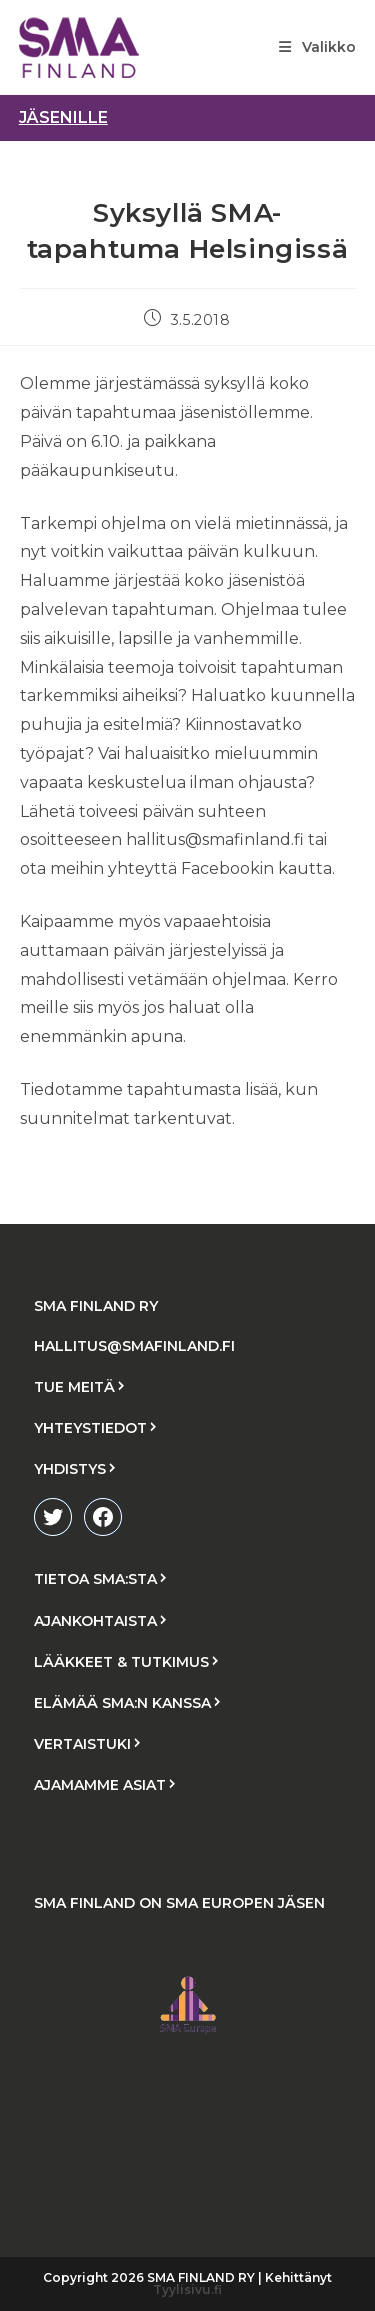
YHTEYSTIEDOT (90, 1428)
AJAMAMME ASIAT (100, 1785)
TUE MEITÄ (74, 1387)
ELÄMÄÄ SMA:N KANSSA (122, 1703)
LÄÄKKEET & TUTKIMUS (121, 1662)
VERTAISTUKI (82, 1744)
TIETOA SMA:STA (95, 1579)
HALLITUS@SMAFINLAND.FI (134, 1346)
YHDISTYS (70, 1469)
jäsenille (63, 117)
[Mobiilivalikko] (317, 47)
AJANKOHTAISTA (95, 1621)
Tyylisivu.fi (187, 2289)
